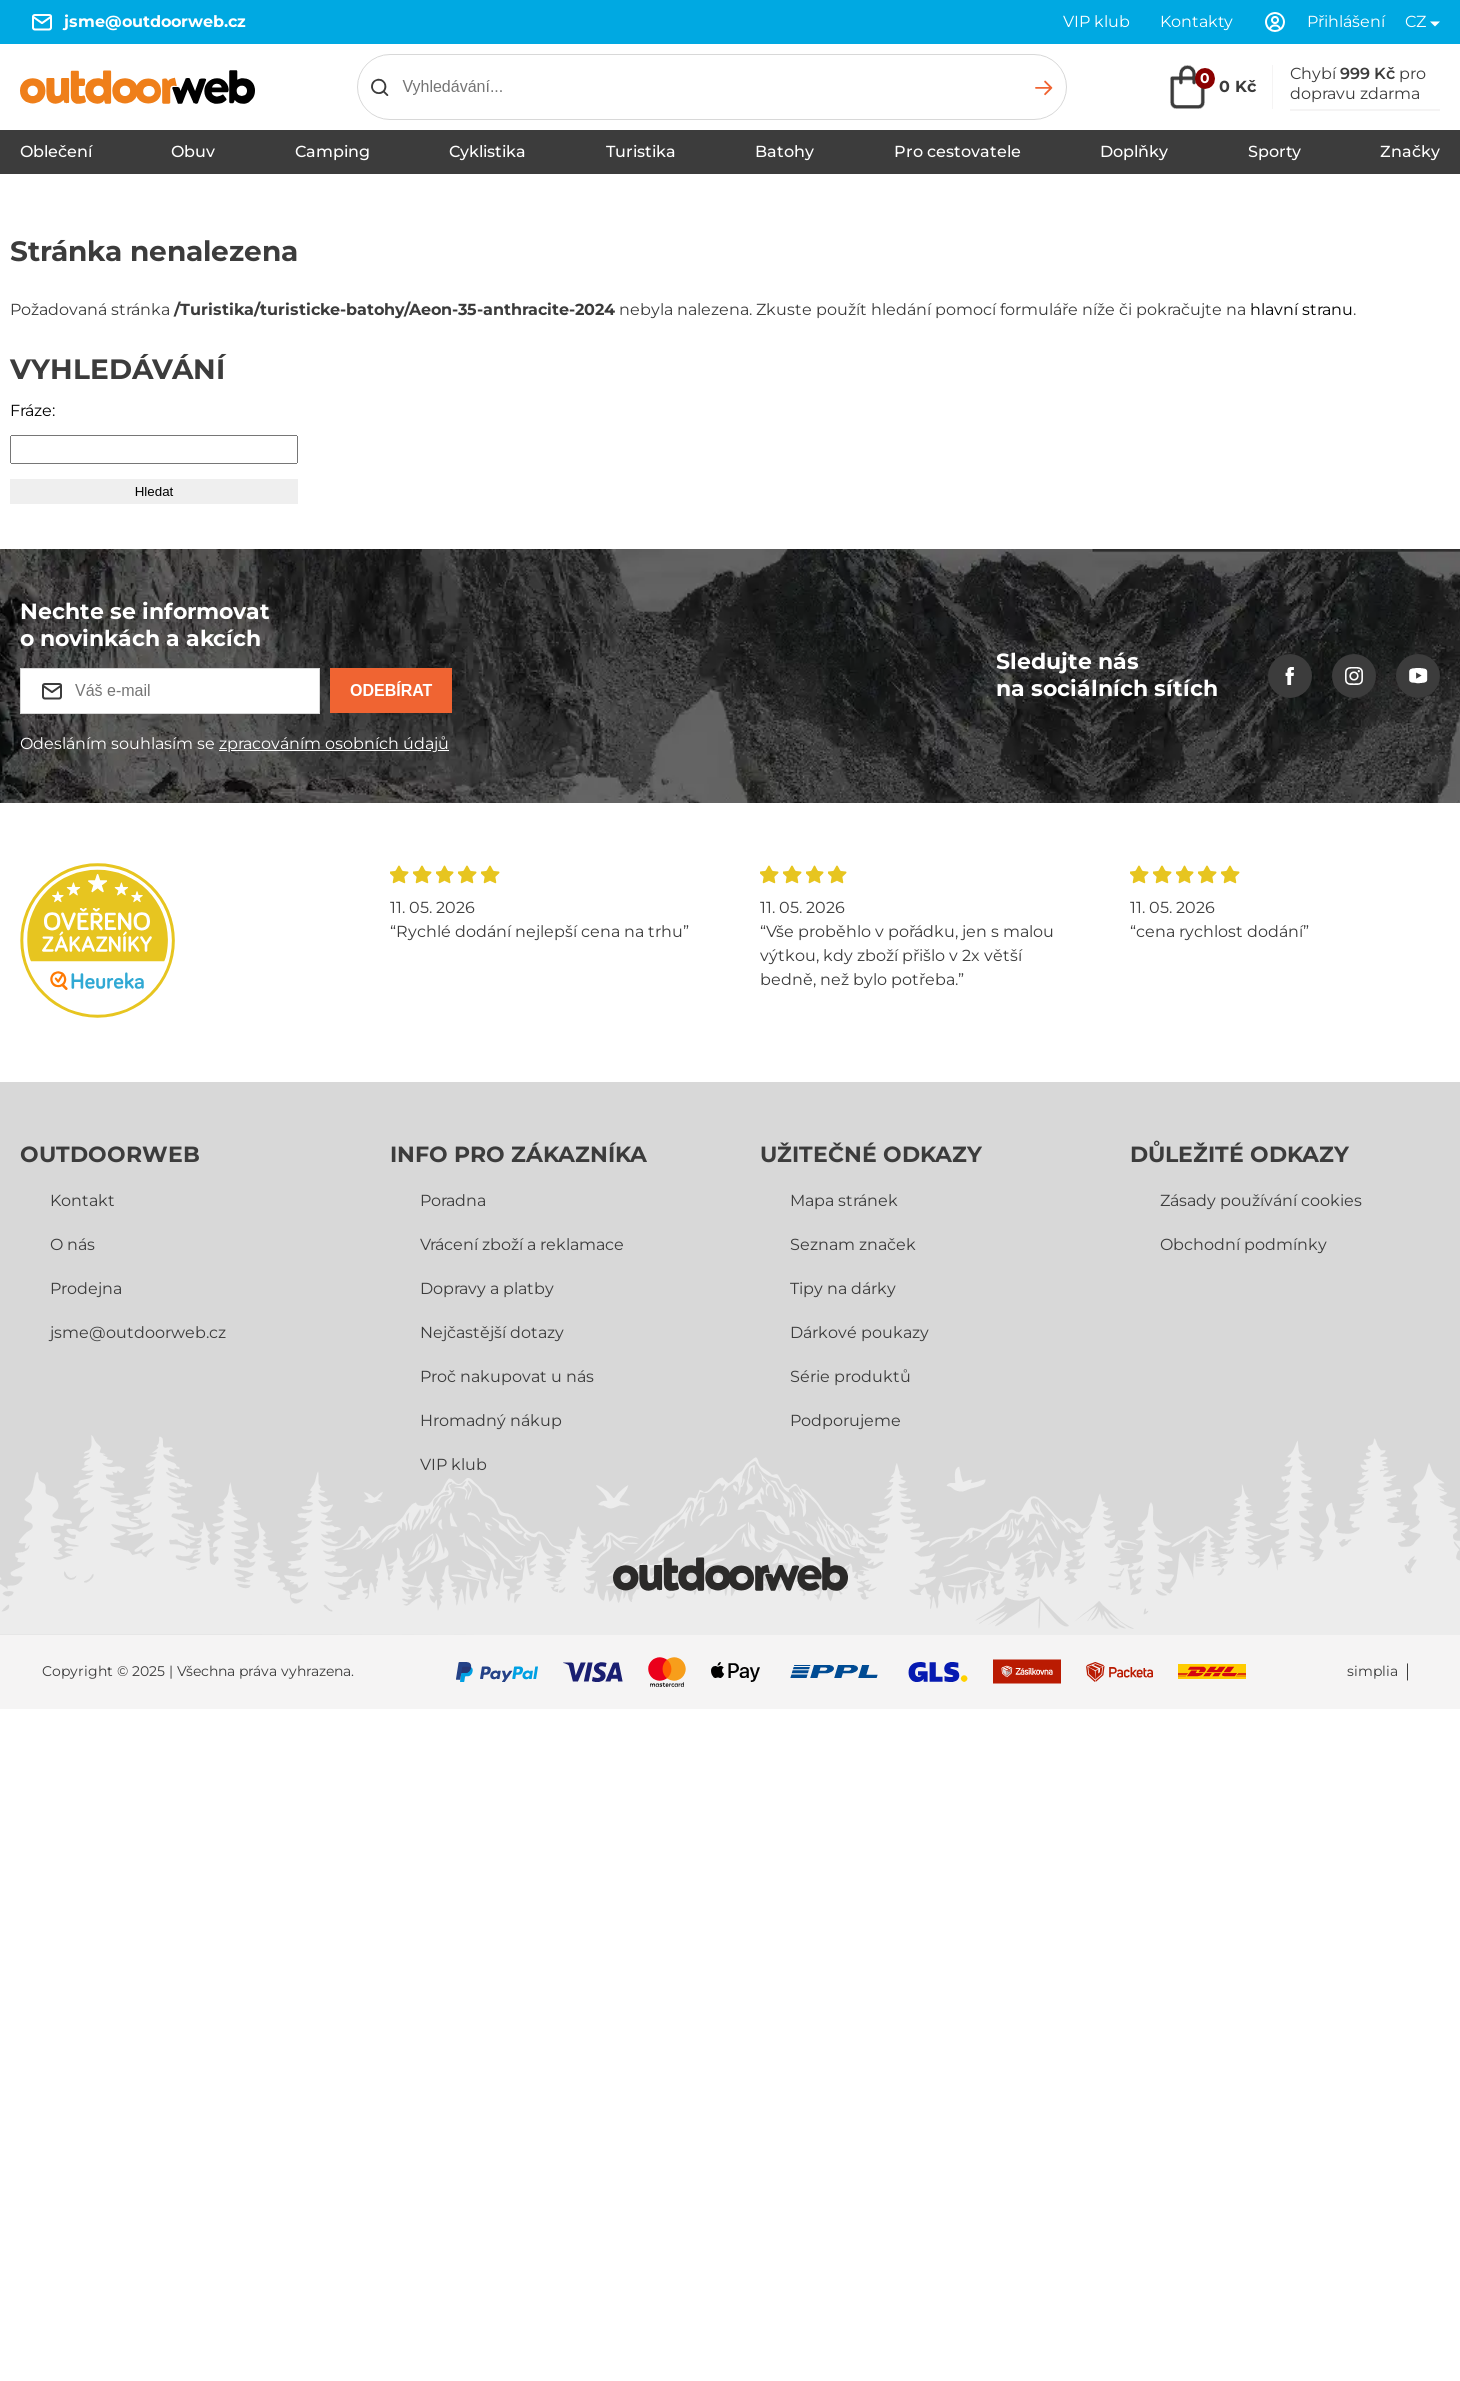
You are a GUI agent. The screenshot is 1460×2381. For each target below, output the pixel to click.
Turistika (641, 151)
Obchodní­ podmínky (1243, 1244)
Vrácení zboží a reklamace (522, 1244)
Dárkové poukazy (859, 1332)
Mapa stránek (844, 1200)
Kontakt (82, 1200)
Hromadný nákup (491, 1420)
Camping (332, 151)
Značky (1410, 151)
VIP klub (1096, 21)
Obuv (193, 151)
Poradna (453, 1200)
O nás (72, 1244)
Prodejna (86, 1288)
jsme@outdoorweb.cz (155, 21)
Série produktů (850, 1376)
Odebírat (391, 690)
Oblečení (56, 151)
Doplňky (1134, 151)
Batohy (784, 151)
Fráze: (32, 410)
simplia (1372, 1671)
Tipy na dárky (843, 1288)
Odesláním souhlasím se (234, 743)
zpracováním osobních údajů (334, 743)
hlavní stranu (1301, 309)
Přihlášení (1346, 21)
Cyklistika (487, 151)
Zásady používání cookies (1261, 1200)
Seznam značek (853, 1244)
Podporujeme (845, 1420)
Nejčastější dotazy (492, 1332)
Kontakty (1196, 21)
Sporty (1274, 151)
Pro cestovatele (957, 151)
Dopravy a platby (487, 1288)
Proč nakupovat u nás (507, 1376)
